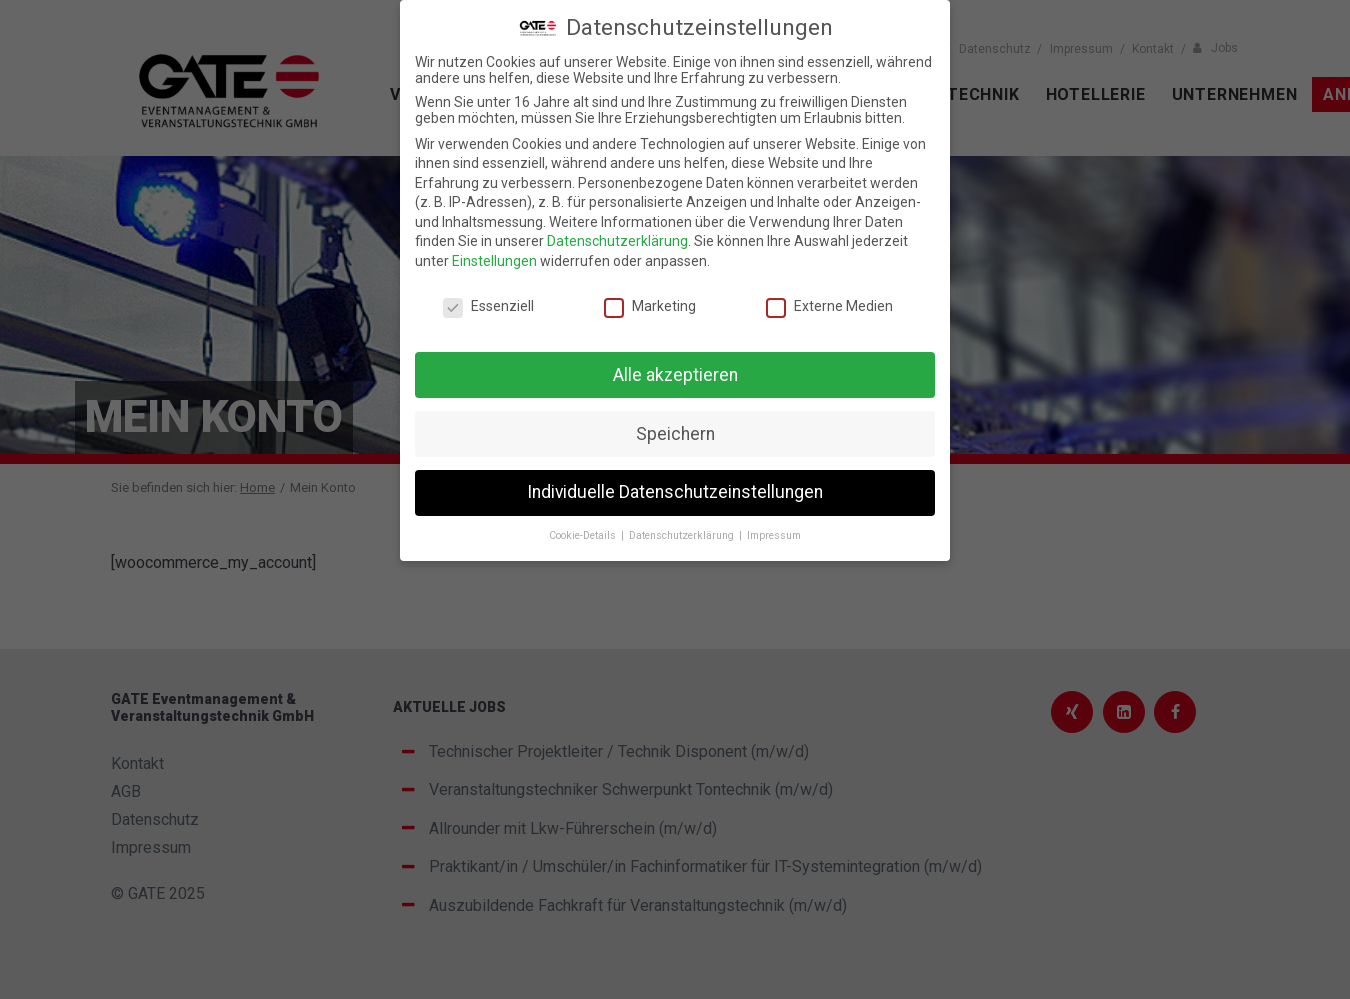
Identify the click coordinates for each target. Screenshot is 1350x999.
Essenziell (488, 306)
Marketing (650, 306)
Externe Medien (829, 306)
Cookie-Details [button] (584, 535)
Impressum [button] (774, 535)
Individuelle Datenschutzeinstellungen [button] (675, 492)
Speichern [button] (675, 434)
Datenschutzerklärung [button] (683, 535)
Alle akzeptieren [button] (675, 375)
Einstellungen (494, 261)
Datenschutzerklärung (617, 241)
